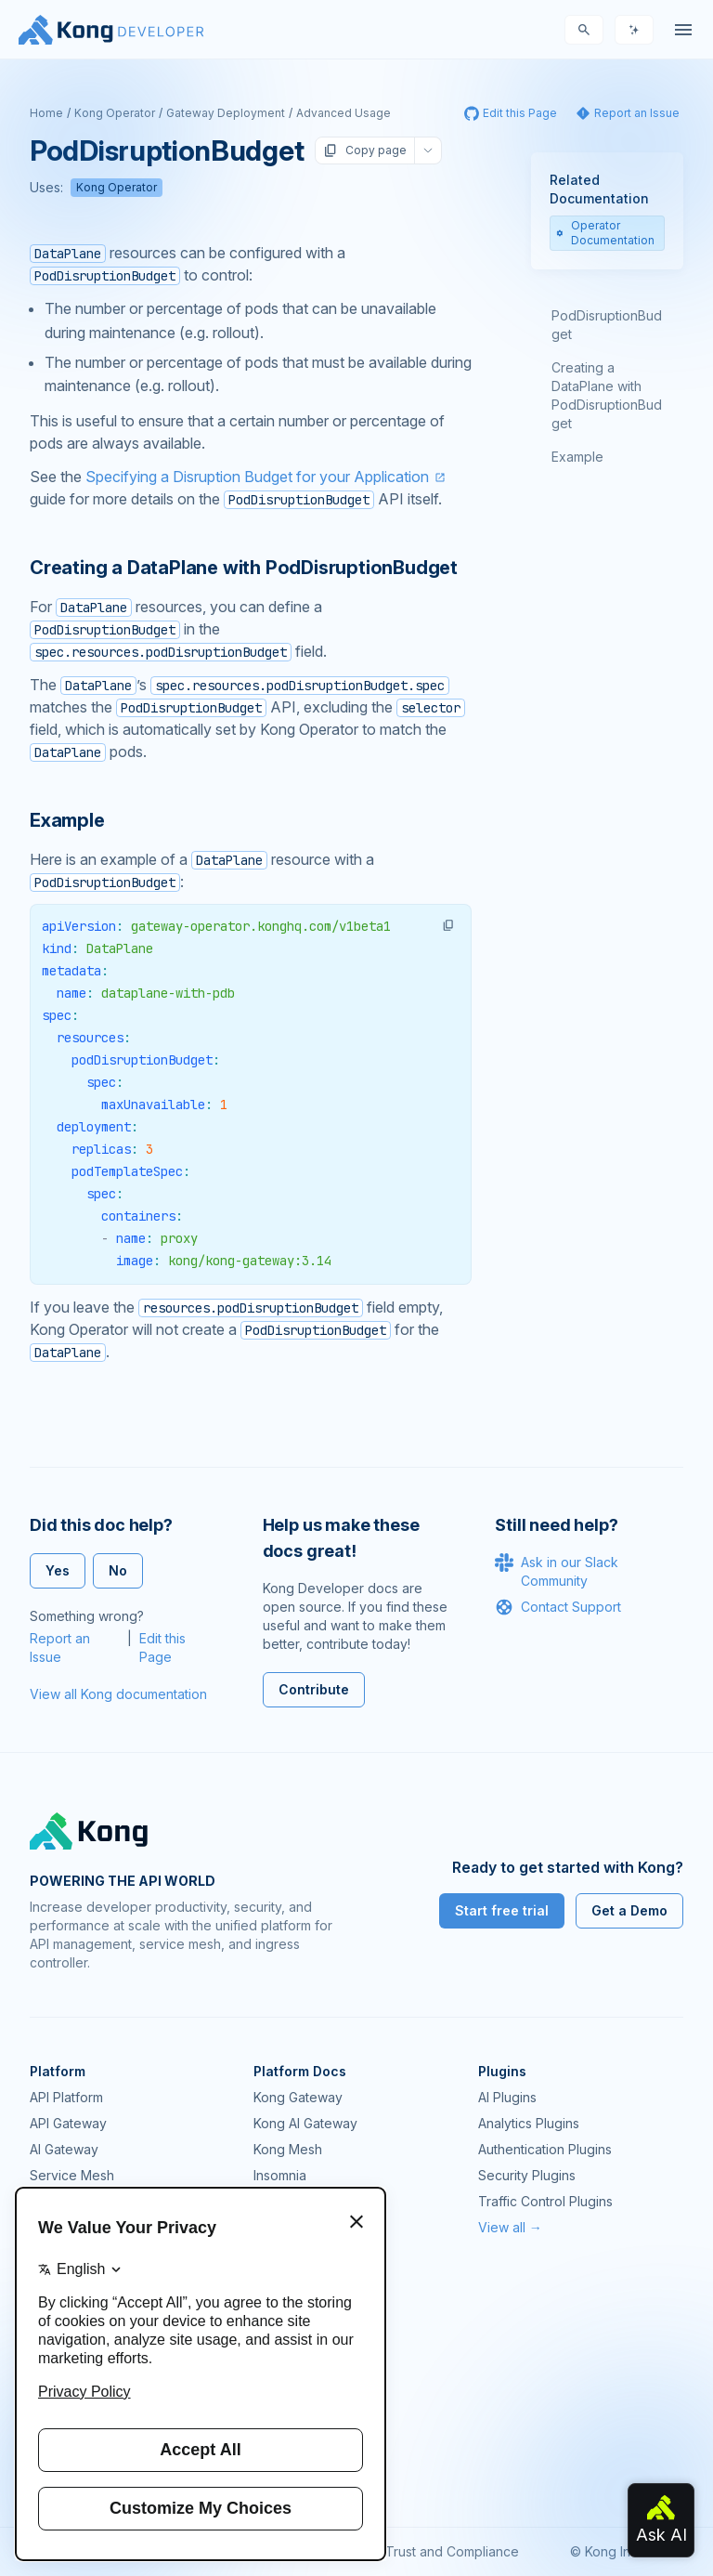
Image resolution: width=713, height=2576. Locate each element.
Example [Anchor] (67, 820)
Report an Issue (60, 1647)
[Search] (583, 30)
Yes (57, 1570)
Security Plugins (527, 2175)
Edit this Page (162, 1647)
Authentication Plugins (545, 2149)
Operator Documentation (605, 232)
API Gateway (68, 2123)
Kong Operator (114, 113)
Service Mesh (72, 2175)
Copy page (365, 150)
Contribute (314, 1689)
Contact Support (558, 1607)
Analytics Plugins (528, 2123)
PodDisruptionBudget (606, 324)
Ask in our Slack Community (556, 1571)
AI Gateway (64, 2149)
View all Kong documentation (118, 1694)
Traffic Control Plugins (545, 2201)
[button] (448, 925)
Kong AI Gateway (305, 2123)
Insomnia (279, 2175)
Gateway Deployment (225, 113)
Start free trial (502, 1910)
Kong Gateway (298, 2097)
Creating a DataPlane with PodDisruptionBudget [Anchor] (244, 567)
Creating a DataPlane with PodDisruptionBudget (606, 395)
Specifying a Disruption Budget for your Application (257, 476)
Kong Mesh (287, 2149)
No (118, 1570)
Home (46, 113)
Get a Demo (629, 1910)
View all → (510, 2227)
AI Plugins (507, 2097)
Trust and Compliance (452, 2551)
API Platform (66, 2097)
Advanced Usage (343, 113)
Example (577, 456)
